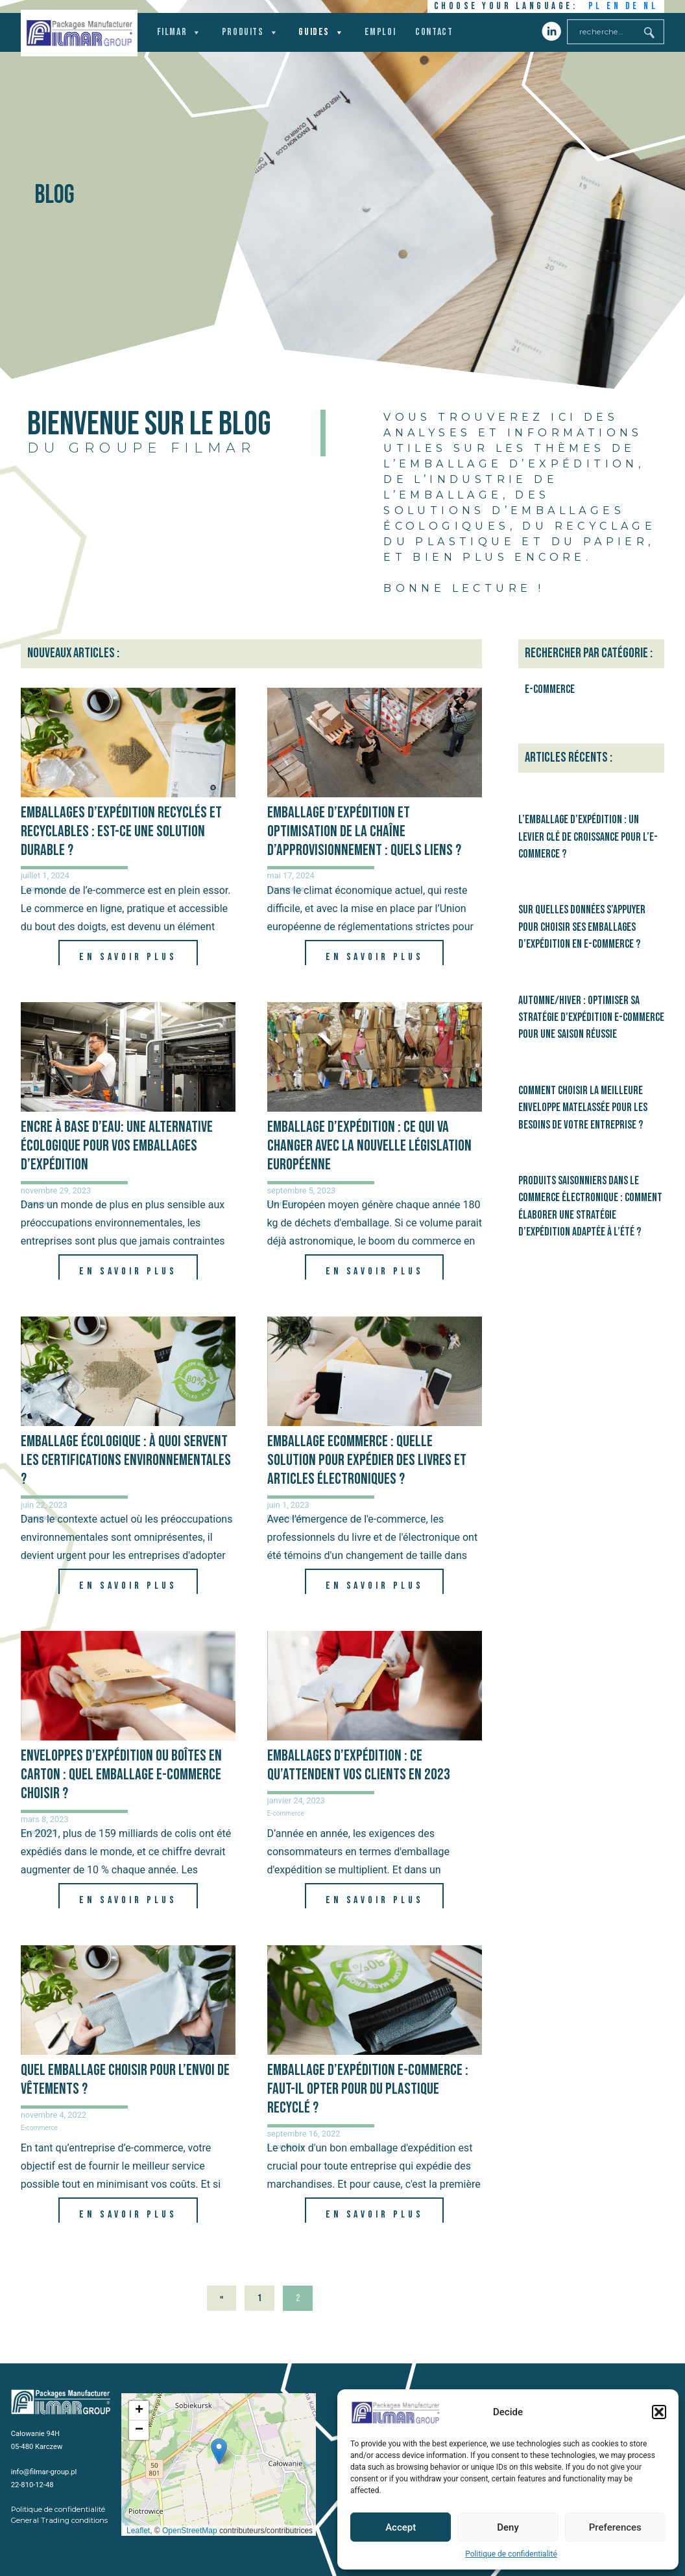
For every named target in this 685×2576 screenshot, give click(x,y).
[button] (659, 2412)
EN (614, 6)
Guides (321, 32)
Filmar (179, 32)
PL (595, 6)
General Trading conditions (59, 2520)
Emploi (380, 32)
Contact (434, 32)
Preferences (615, 2527)
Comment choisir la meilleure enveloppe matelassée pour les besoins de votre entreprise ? (582, 1108)
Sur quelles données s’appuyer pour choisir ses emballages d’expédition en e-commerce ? (581, 927)
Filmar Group (79, 33)
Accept (400, 2527)
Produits (250, 32)
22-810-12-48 (32, 2485)
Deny (508, 2527)
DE (632, 6)
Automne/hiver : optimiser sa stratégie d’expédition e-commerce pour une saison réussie (591, 1018)
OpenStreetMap (189, 2530)
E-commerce (285, 1813)
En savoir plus (127, 957)
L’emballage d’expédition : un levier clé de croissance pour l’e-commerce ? (588, 837)
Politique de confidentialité (511, 2553)
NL (650, 6)
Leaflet (138, 2530)
